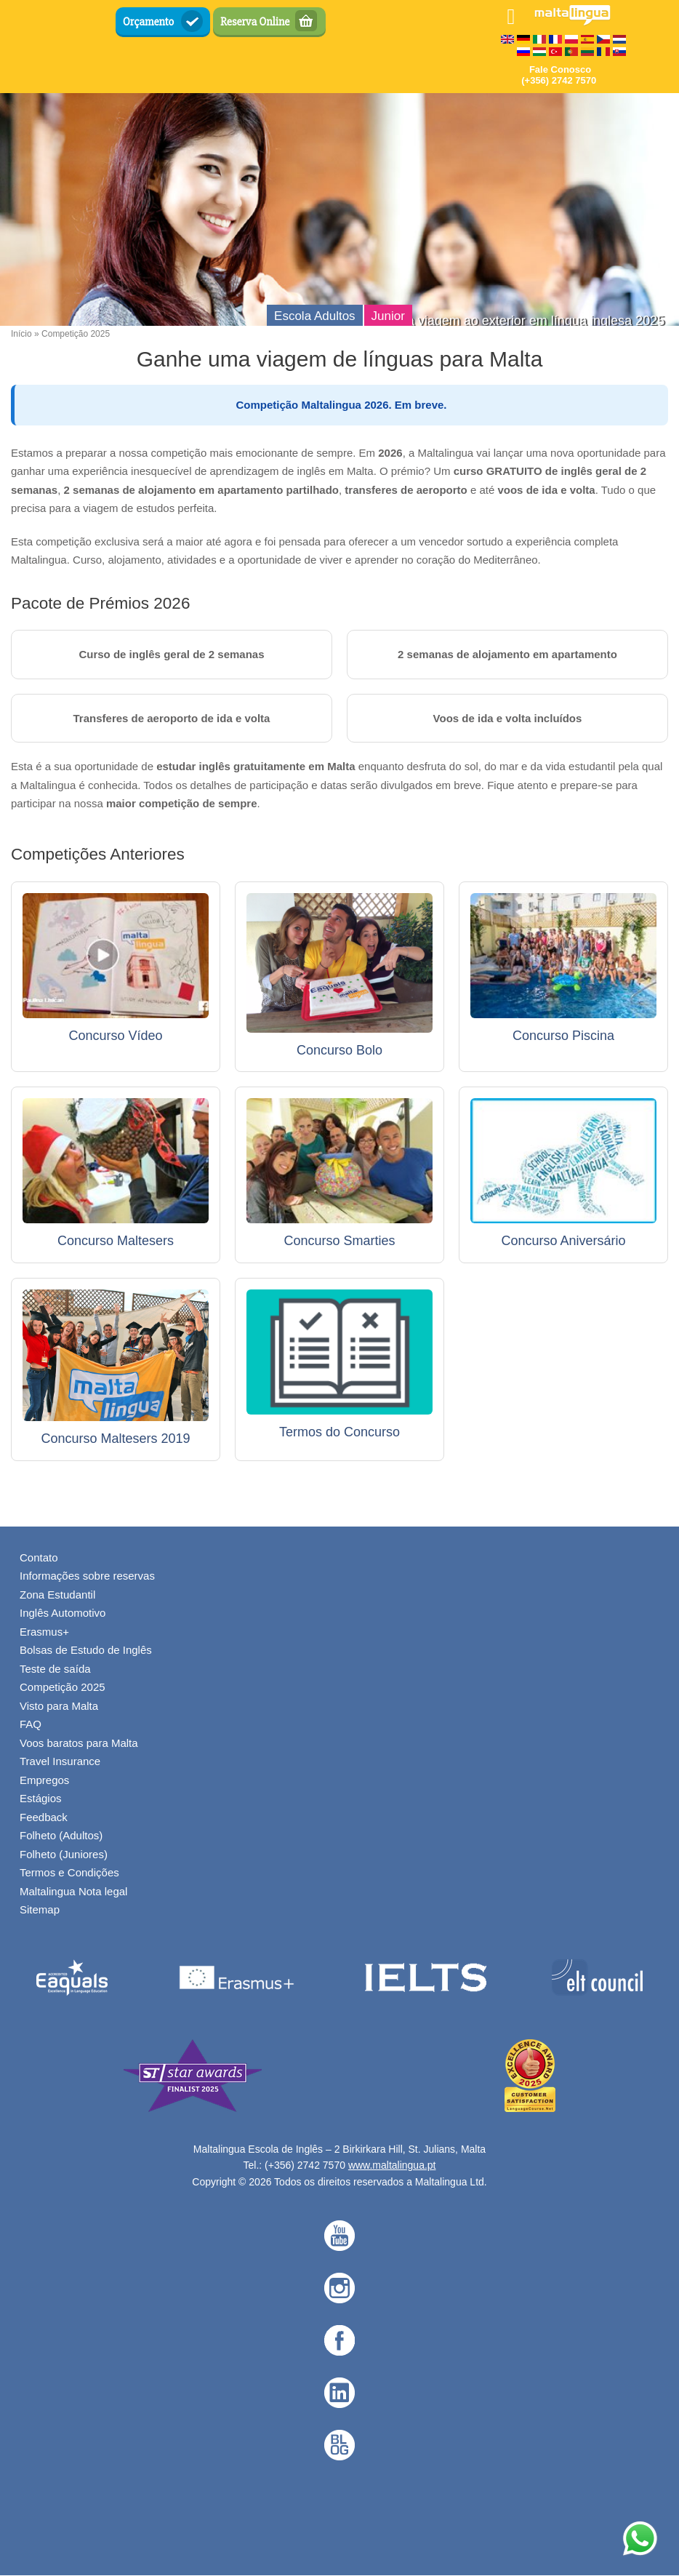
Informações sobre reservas (87, 1575)
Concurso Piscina (563, 1035)
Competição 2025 (62, 1687)
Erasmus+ (44, 1631)
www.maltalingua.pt (392, 2165)
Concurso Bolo (339, 1050)
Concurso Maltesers (115, 1240)
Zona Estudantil (57, 1594)
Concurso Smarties (339, 1240)
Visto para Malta (59, 1706)
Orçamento (148, 22)
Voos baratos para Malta (79, 1743)
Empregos (44, 1780)
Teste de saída (55, 1669)
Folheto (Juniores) (64, 1854)
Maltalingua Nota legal (73, 1891)
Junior (388, 316)
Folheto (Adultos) (61, 1835)
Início (21, 334)
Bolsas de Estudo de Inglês (86, 1650)
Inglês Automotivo (62, 1613)
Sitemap (40, 1909)
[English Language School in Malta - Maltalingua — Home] (572, 20)
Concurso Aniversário (563, 1240)
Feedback (44, 1817)
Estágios (41, 1798)
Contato (39, 1557)
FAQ (30, 1724)
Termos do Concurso (339, 1432)
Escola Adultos (314, 316)
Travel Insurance (60, 1761)
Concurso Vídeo (115, 1035)
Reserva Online (254, 22)
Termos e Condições (69, 1872)
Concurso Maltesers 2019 (115, 1438)
